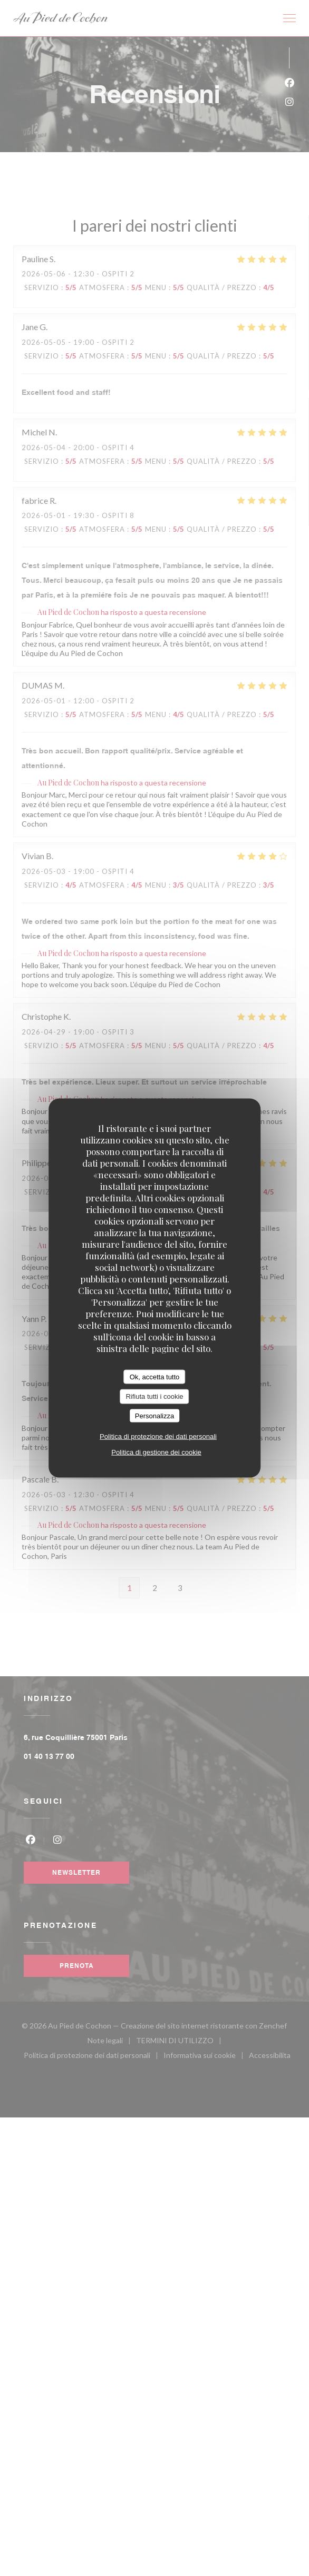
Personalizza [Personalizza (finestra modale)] (154, 1415)
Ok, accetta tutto (155, 1376)
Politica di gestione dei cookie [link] (156, 1452)
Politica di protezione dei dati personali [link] (158, 1436)
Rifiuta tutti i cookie (154, 1396)
